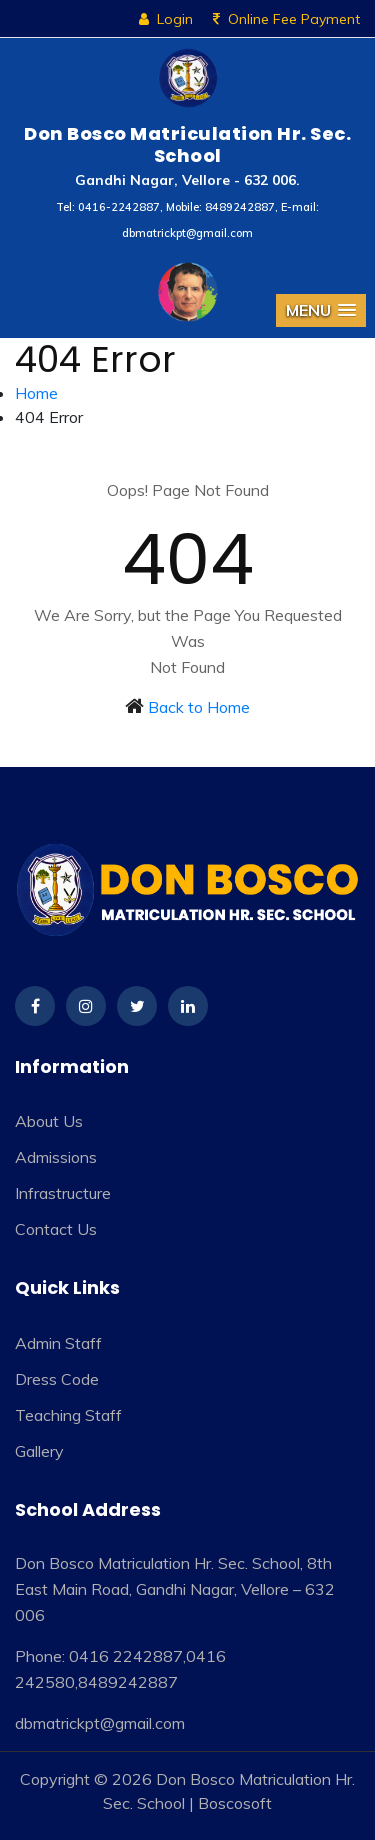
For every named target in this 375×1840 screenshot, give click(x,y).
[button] (321, 310)
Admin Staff (58, 1343)
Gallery (39, 1451)
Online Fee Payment (286, 19)
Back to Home (199, 707)
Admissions (56, 1157)
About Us (49, 1121)
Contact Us (56, 1229)
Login (166, 19)
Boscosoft (235, 1803)
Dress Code (57, 1379)
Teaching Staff (68, 1415)
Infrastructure (63, 1193)
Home (36, 393)
